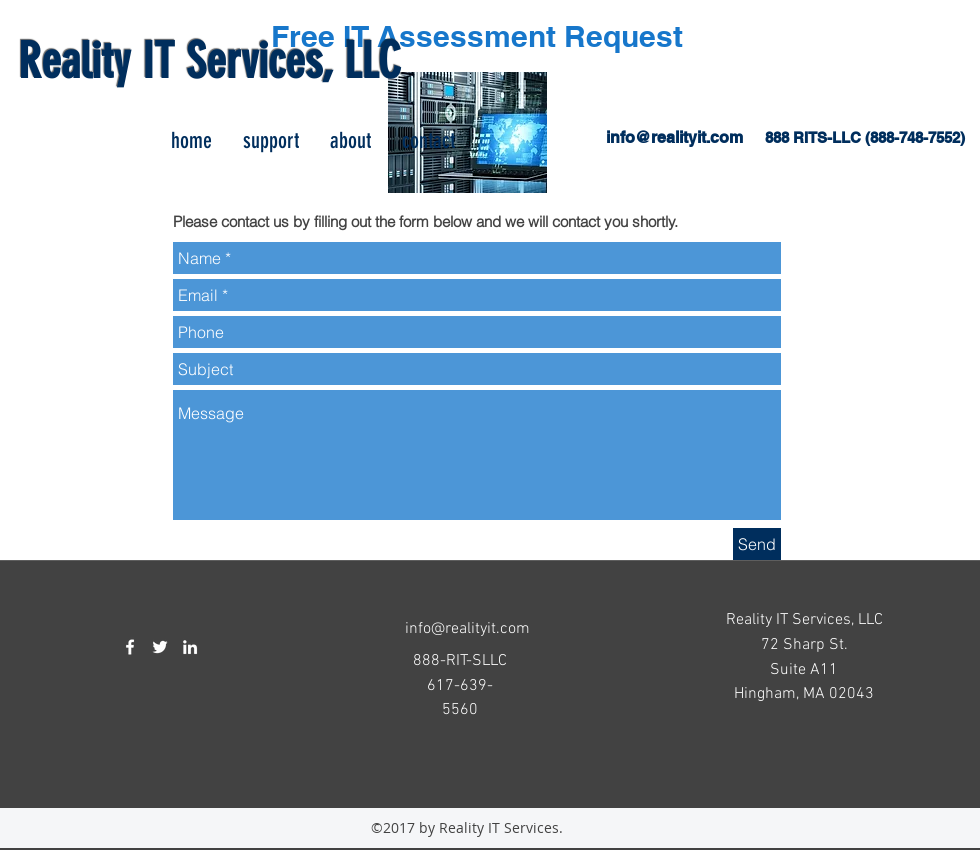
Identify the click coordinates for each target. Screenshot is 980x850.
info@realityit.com (674, 137)
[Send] (757, 544)
